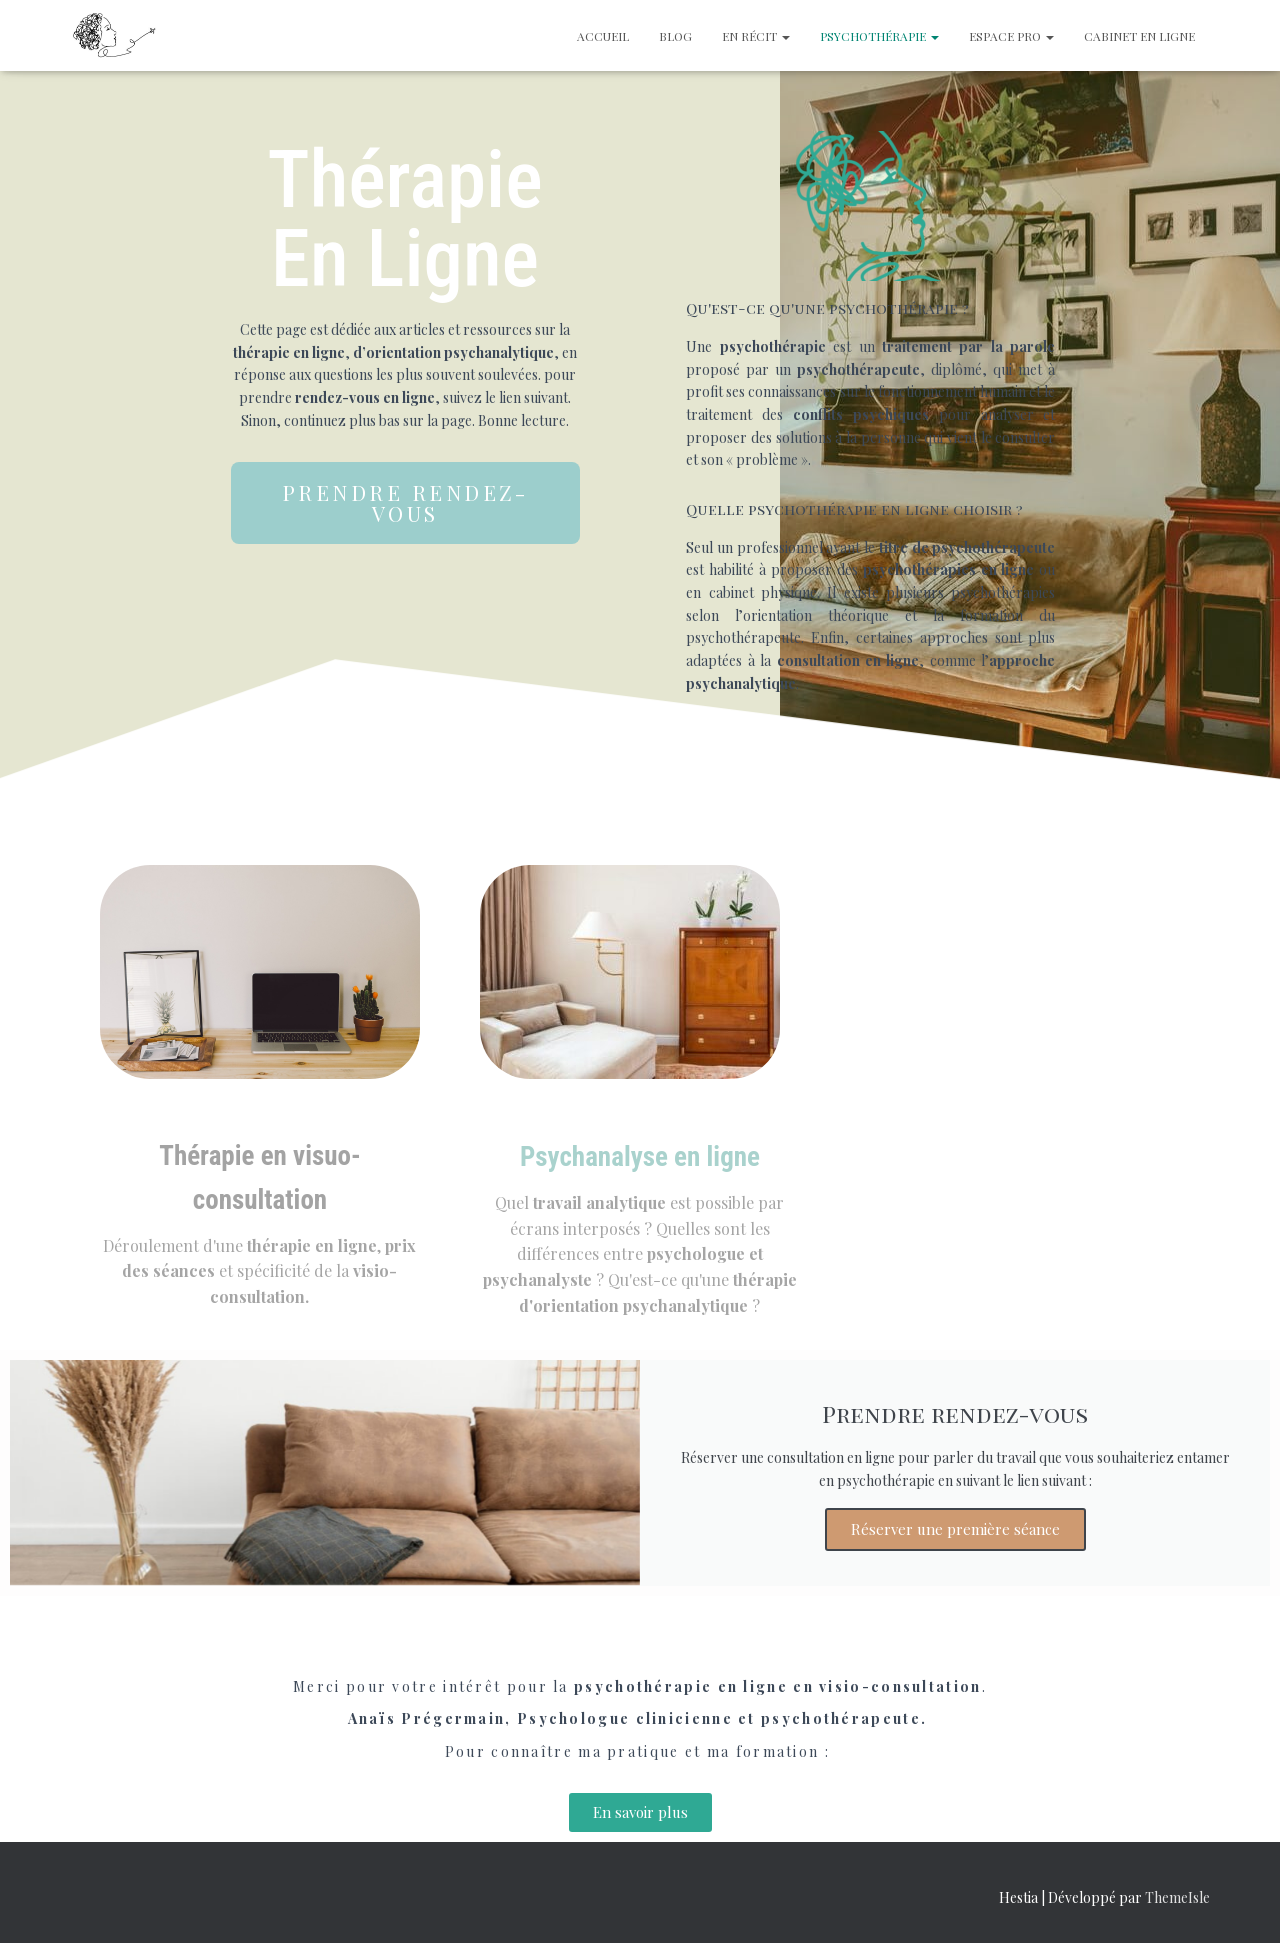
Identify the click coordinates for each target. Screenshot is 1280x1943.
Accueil (603, 36)
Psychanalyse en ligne (640, 1157)
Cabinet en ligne (1139, 36)
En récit (756, 36)
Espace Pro (1011, 36)
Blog (675, 36)
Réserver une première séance (955, 1529)
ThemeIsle (1177, 1897)
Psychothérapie (879, 36)
